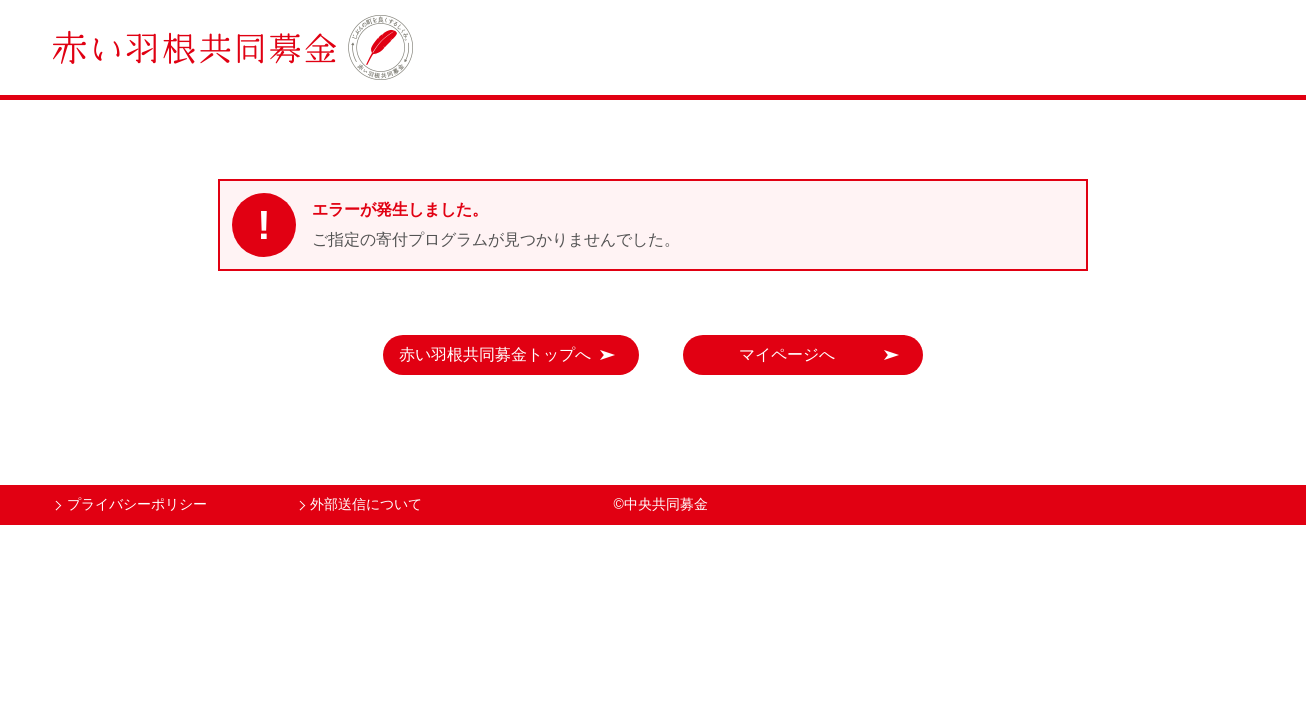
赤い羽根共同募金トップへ (495, 354)
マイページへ (787, 354)
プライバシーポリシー (137, 504)
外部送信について (366, 504)
